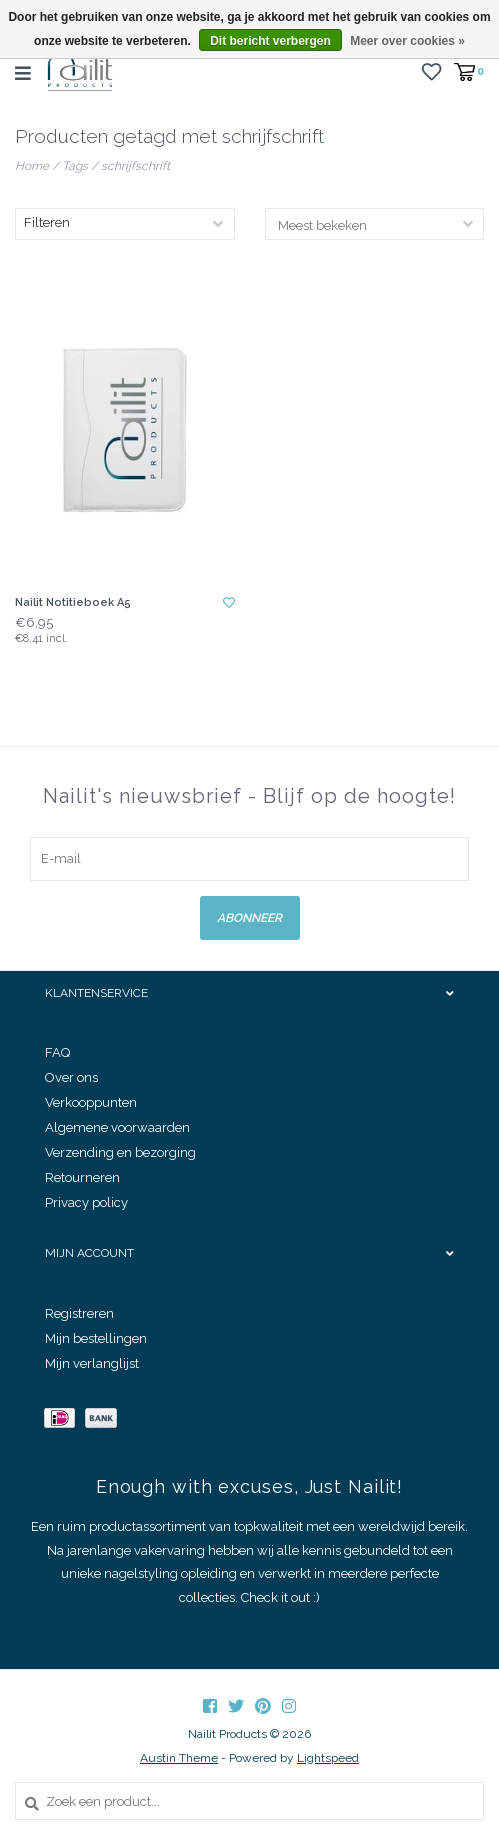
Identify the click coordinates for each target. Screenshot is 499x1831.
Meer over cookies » (407, 41)
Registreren (79, 1313)
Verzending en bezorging (120, 1152)
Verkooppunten (91, 1102)
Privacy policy (86, 1202)
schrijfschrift (135, 166)
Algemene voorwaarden (117, 1127)
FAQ (57, 1052)
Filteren (47, 222)
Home (32, 166)
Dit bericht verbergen (270, 41)
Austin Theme (179, 1758)
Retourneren (82, 1177)
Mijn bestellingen (96, 1338)
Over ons (71, 1077)
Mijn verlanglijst (92, 1363)
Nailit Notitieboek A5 (73, 602)
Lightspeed (328, 1758)
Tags (75, 166)
